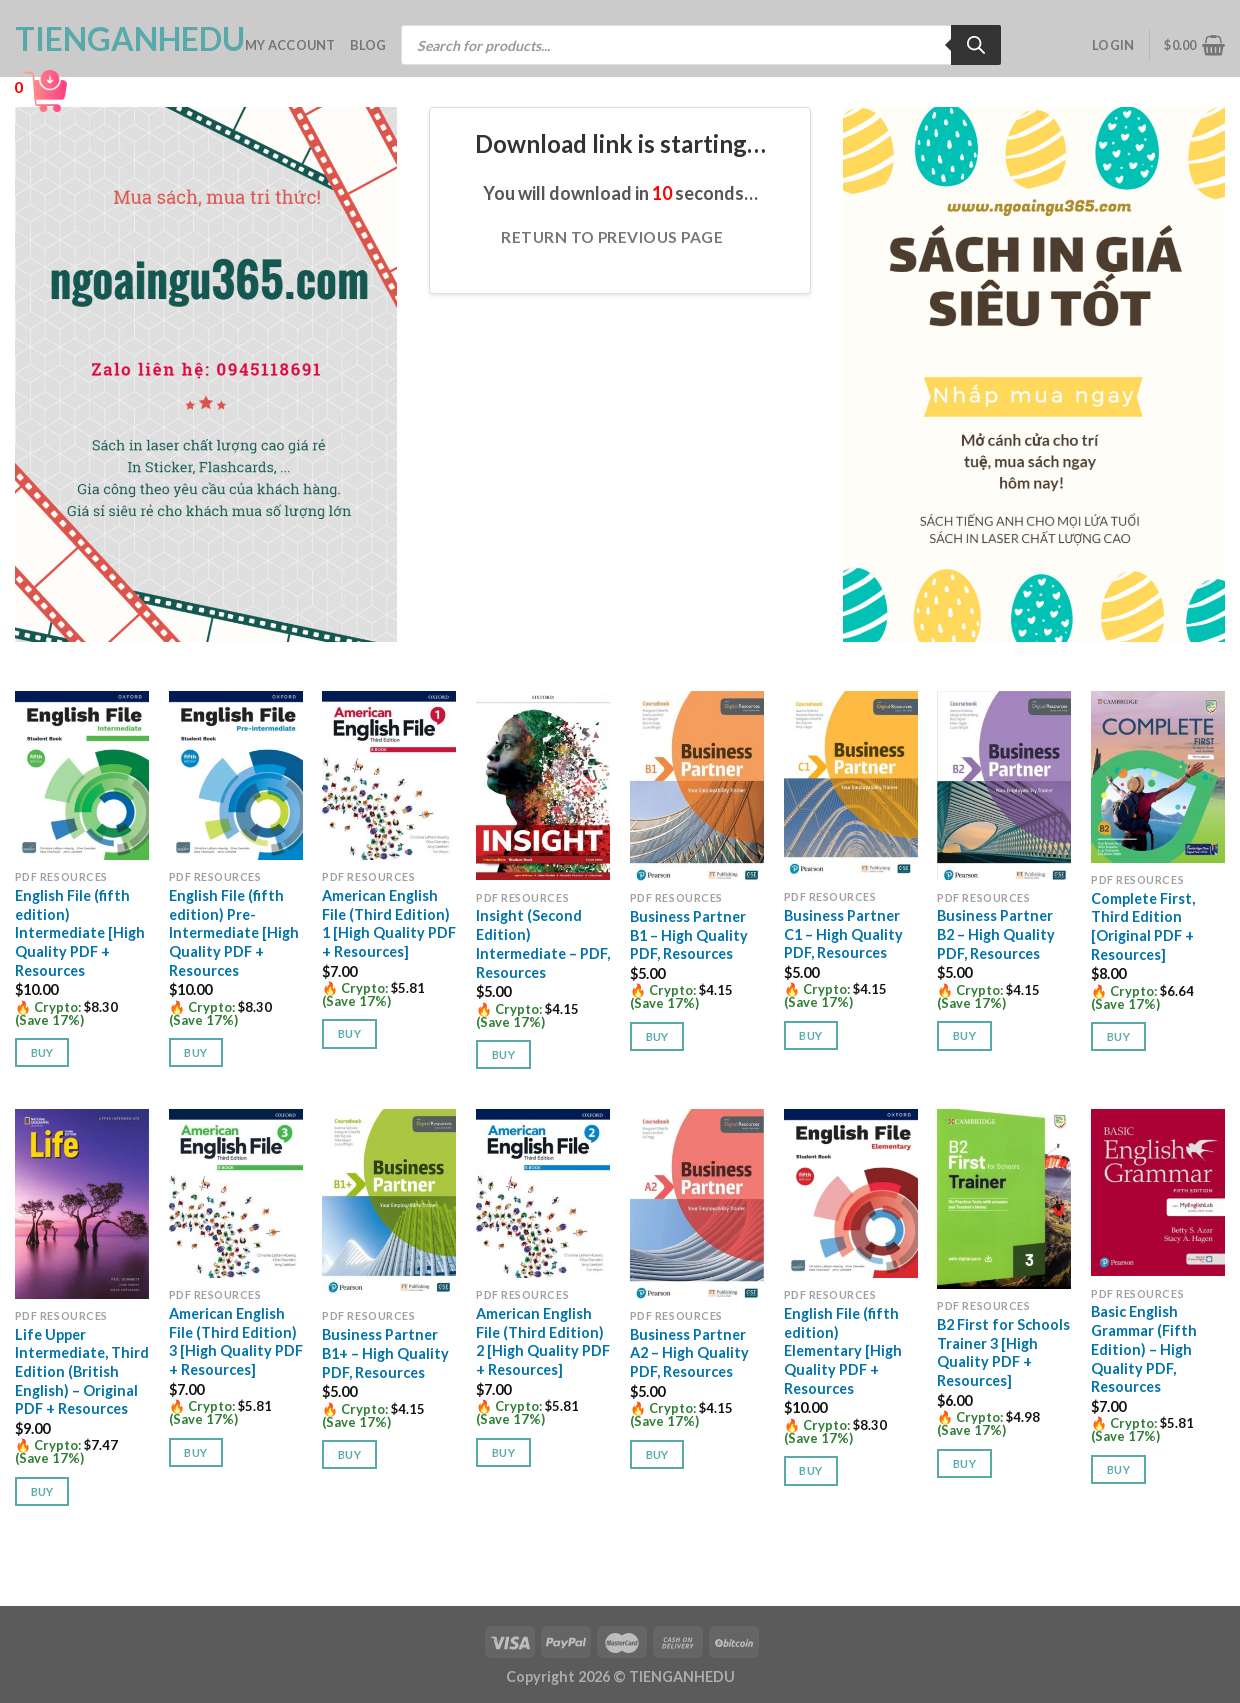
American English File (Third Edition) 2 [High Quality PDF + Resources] (543, 1341)
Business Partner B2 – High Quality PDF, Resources (996, 934)
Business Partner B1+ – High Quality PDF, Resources (385, 1353)
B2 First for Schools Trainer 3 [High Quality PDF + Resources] (1003, 1352)
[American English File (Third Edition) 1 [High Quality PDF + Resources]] (389, 775)
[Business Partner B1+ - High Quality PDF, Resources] (389, 1204)
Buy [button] (42, 1052)
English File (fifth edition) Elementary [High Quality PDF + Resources (843, 1351)
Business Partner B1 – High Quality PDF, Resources (689, 935)
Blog (368, 45)
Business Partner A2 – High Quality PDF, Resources (689, 1353)
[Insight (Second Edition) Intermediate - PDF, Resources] (543, 786)
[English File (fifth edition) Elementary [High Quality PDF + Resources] (851, 1193)
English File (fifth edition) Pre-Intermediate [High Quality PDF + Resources (234, 933)
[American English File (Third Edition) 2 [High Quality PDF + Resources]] (543, 1193)
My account (290, 45)
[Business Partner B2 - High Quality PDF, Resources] (1004, 786)
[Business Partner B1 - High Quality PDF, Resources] (697, 786)
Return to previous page (612, 237)
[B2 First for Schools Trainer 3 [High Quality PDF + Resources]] (1004, 1199)
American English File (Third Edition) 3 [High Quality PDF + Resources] (236, 1341)
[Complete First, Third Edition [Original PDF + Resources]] (1158, 777)
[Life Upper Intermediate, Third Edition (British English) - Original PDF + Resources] (82, 1204)
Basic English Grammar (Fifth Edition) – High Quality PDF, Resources (1144, 1349)
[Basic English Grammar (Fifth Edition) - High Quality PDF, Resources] (1158, 1192)
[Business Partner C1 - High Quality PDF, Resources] (851, 785)
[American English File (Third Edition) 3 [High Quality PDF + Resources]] (236, 1193)
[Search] (976, 45)
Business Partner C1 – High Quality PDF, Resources (843, 934)
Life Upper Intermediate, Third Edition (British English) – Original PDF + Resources (82, 1372)
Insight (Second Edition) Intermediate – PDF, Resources (543, 943)
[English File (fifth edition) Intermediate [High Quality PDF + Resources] (82, 775)
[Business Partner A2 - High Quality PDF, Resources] (697, 1204)
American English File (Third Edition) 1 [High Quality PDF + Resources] (389, 923)
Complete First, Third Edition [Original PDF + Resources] (1143, 926)
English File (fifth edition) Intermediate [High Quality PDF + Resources (80, 933)
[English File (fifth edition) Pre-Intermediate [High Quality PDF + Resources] (236, 775)
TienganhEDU (115, 39)
